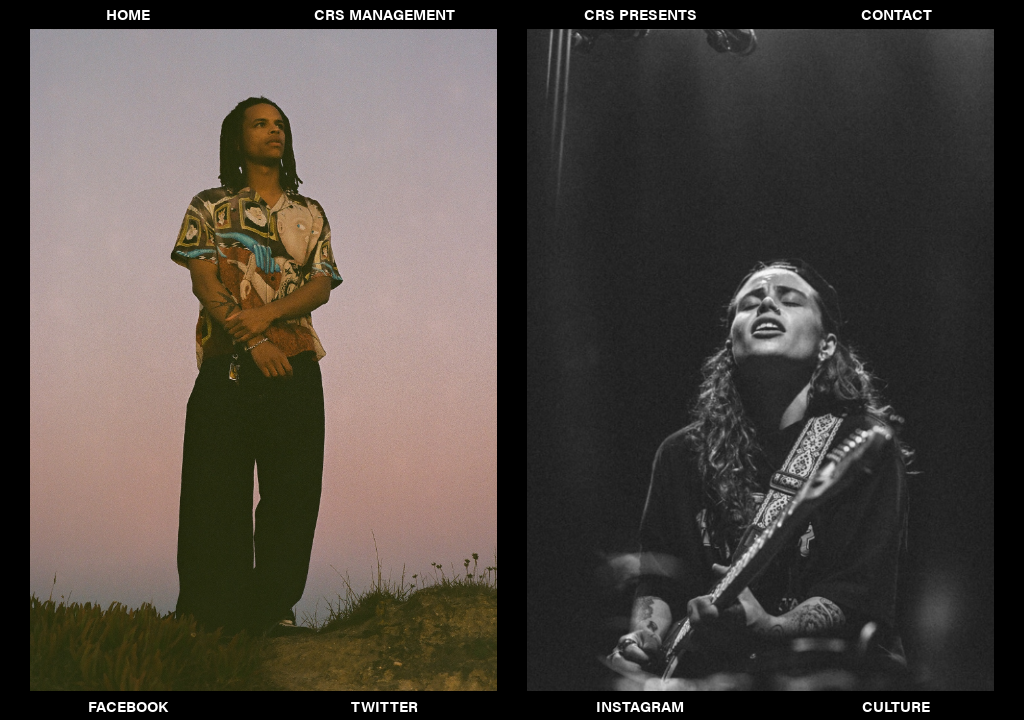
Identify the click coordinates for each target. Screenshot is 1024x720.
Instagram (640, 706)
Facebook (128, 706)
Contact (896, 14)
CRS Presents (640, 14)
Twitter (384, 706)
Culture (896, 706)
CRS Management (384, 14)
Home (128, 14)
